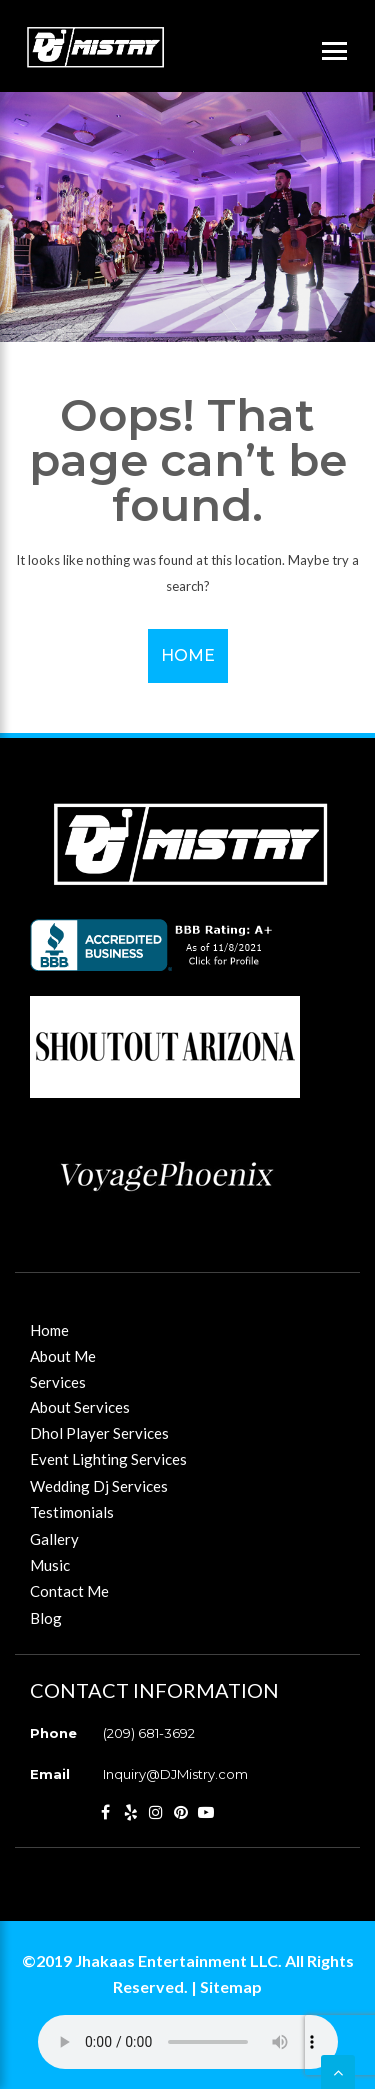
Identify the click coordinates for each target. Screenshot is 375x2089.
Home (188, 655)
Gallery (54, 1539)
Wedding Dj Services (99, 1486)
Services (58, 1382)
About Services (80, 1407)
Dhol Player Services (99, 1433)
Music (50, 1565)
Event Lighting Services (108, 1459)
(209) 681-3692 (149, 1733)
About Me (63, 1356)
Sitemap (231, 1986)
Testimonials (72, 1512)
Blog (46, 1618)
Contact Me (69, 1591)
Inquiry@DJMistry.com (175, 1774)
